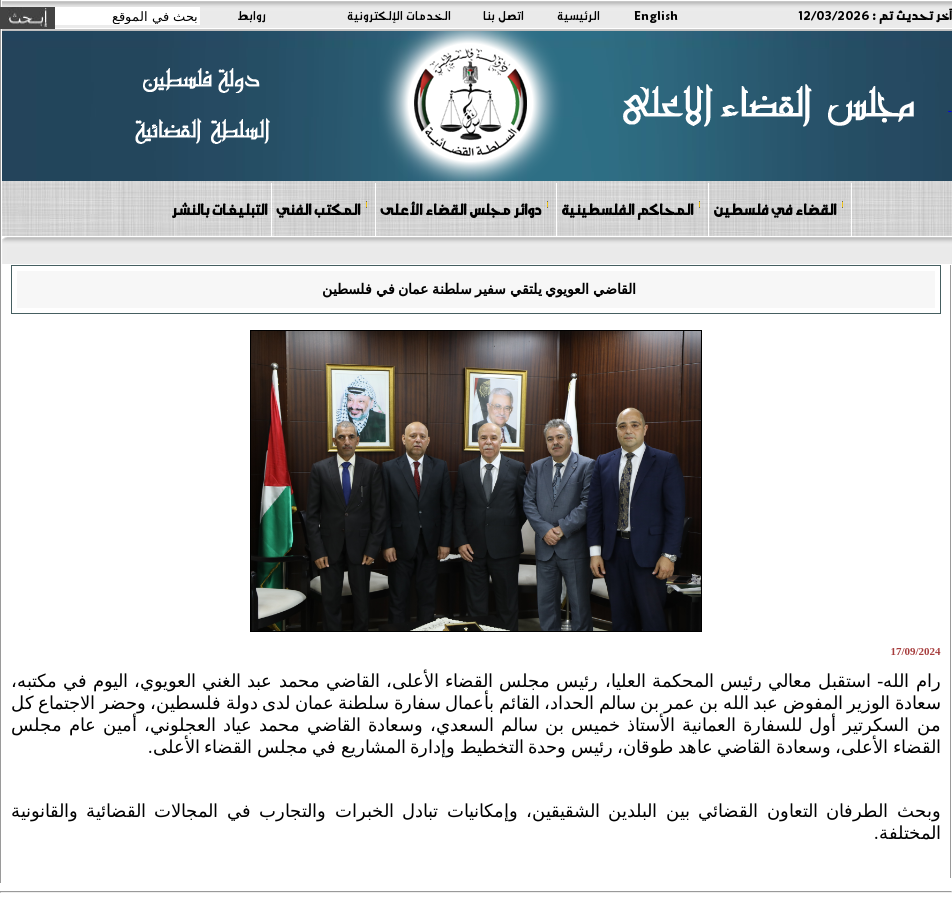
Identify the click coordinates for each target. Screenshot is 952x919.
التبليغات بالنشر (219, 209)
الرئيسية (578, 15)
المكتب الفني (322, 208)
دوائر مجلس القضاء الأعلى (465, 208)
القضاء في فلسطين (779, 208)
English (656, 15)
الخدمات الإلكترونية (399, 15)
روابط (251, 15)
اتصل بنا (503, 15)
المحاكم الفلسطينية (631, 208)
